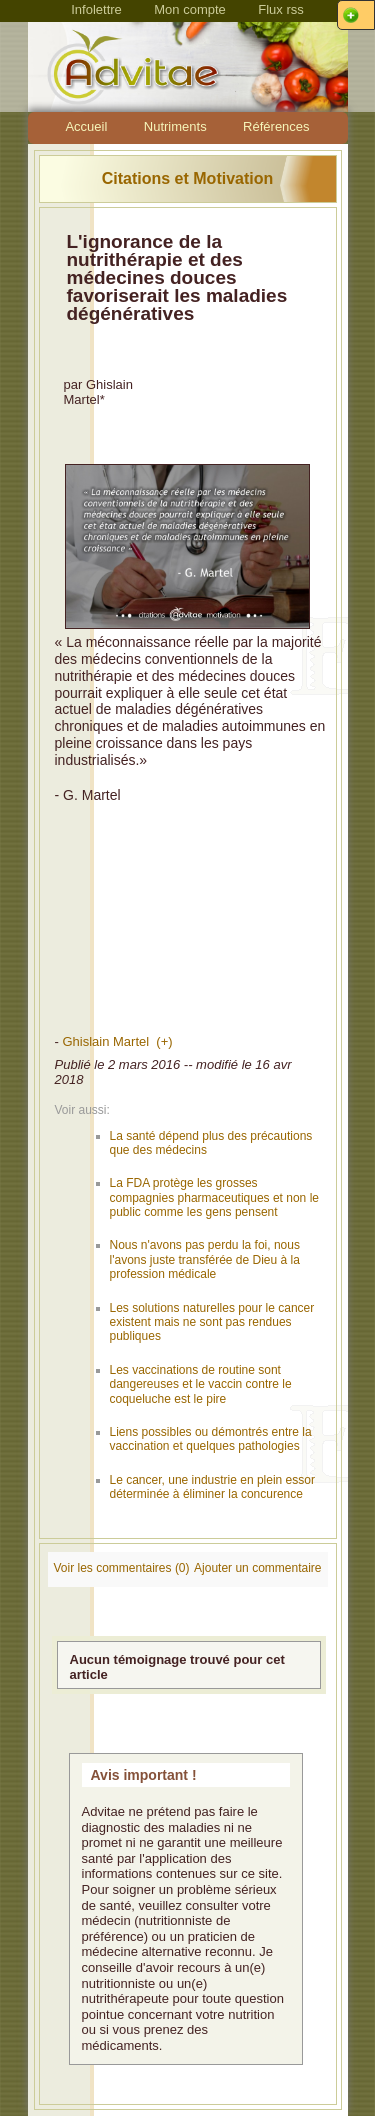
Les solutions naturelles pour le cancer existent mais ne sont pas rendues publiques (212, 1322)
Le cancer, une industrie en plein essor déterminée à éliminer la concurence (212, 1487)
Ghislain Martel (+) (117, 1041)
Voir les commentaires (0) (122, 1568)
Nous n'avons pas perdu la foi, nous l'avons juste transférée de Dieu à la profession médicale (205, 1259)
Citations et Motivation (188, 178)
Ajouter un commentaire (257, 1568)
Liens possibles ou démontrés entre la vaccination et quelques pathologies (211, 1439)
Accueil (86, 126)
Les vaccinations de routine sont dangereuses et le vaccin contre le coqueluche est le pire (201, 1384)
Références (276, 126)
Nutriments (175, 126)
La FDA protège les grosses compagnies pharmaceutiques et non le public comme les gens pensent (214, 1197)
